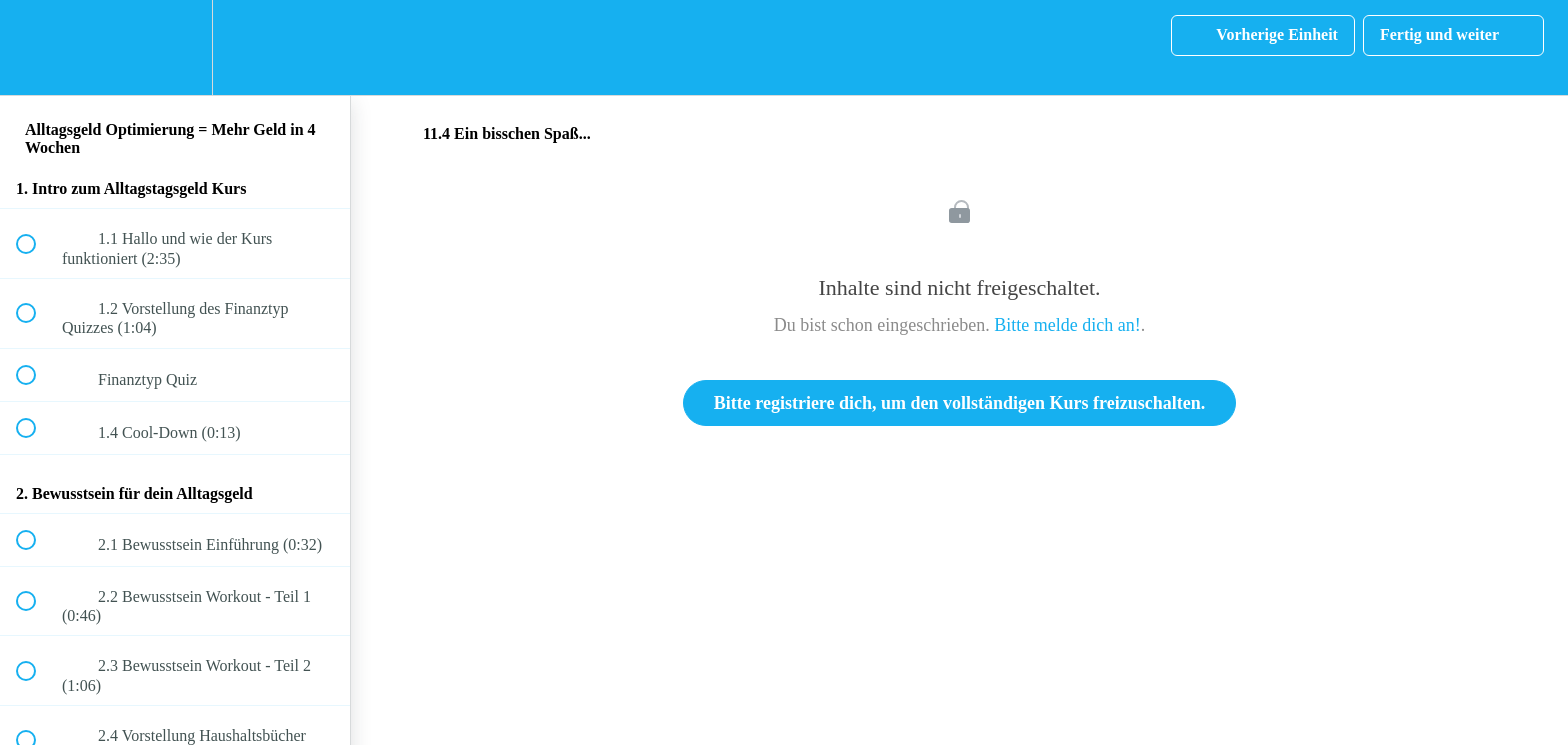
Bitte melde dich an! (1067, 325)
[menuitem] (175, 47)
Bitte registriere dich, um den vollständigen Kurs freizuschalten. (959, 403)
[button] (37, 47)
